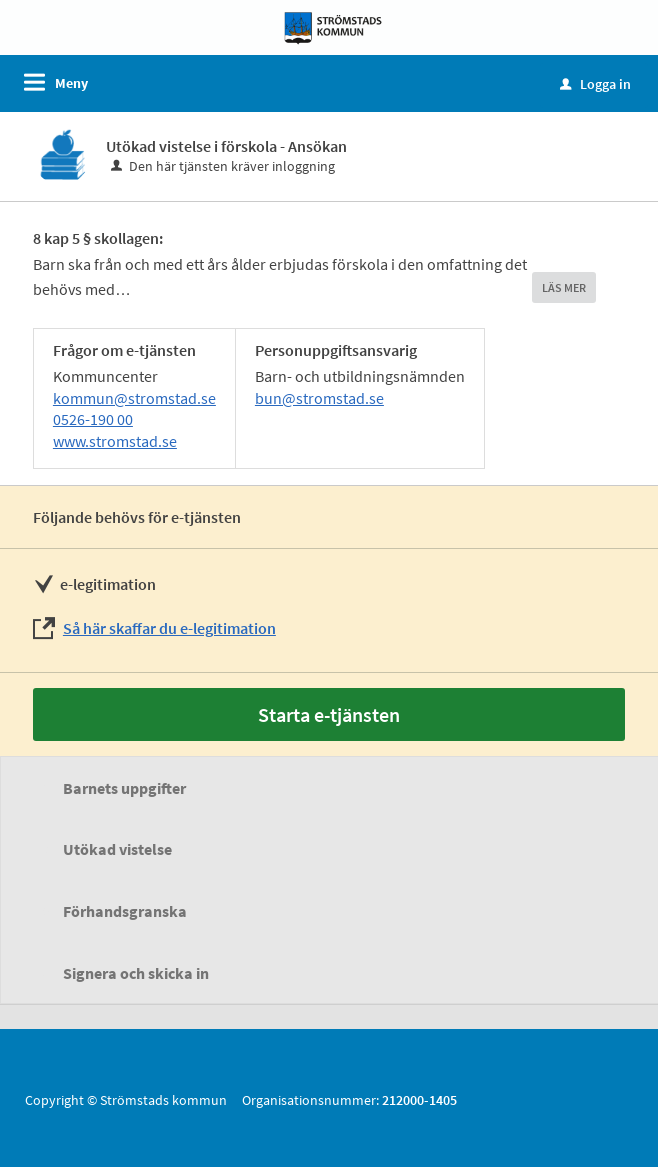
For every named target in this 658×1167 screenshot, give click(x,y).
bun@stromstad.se (319, 398)
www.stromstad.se (115, 441)
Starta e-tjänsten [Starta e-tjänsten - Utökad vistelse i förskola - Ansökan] (329, 714)
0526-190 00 (93, 419)
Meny (71, 83)
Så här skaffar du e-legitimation (169, 628)
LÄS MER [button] (564, 287)
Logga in (595, 84)
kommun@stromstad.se (134, 398)
